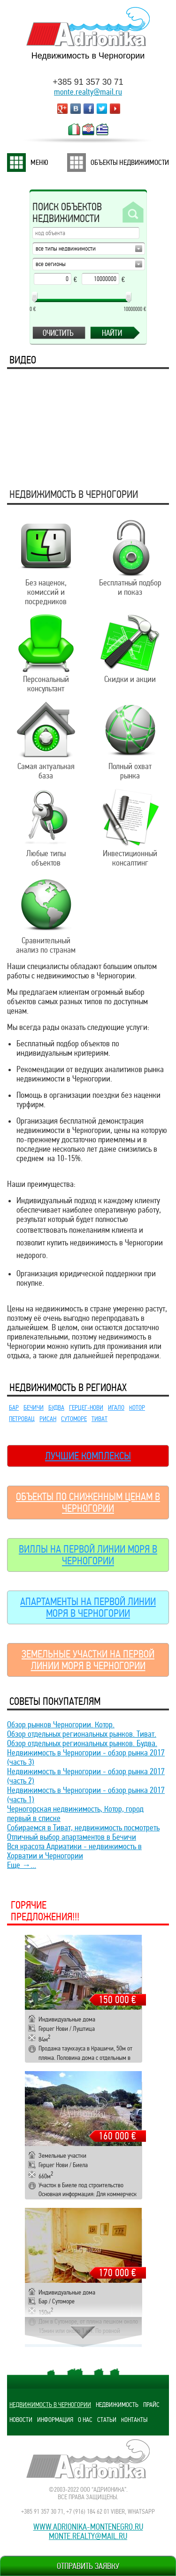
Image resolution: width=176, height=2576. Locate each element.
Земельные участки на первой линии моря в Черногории (88, 1660)
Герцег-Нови (86, 1407)
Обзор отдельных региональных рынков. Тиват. (81, 1734)
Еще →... (21, 1865)
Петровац (22, 1418)
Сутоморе (74, 1418)
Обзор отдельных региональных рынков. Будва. (82, 1743)
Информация (55, 2419)
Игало (116, 1407)
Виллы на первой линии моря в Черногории (88, 1555)
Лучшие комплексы (88, 1456)
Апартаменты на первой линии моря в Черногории (88, 1607)
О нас (85, 2419)
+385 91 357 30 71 (88, 82)
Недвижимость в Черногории (50, 2404)
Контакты (134, 2419)
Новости (20, 2419)
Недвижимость (117, 2404)
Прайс (151, 2404)
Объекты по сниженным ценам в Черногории (88, 1502)
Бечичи (33, 1407)
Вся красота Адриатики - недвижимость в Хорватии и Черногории (74, 1851)
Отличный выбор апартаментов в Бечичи (71, 1837)
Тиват (99, 1418)
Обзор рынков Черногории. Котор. (61, 1724)
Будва (56, 1407)
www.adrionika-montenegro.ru (88, 2527)
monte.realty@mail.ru (88, 91)
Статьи (106, 2419)
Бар (14, 1407)
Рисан (47, 1418)
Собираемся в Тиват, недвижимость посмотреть (83, 1827)
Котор (137, 1407)
